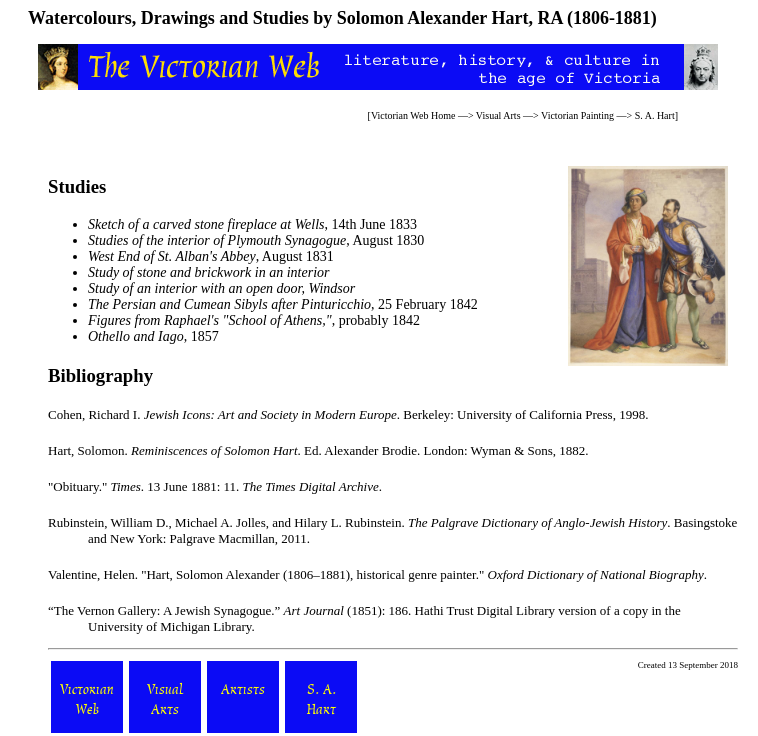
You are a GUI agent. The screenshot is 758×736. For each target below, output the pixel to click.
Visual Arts (498, 115)
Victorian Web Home (413, 115)
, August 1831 (211, 256)
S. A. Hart (655, 115)
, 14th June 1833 (252, 224)
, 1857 (153, 336)
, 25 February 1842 (283, 304)
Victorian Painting (577, 115)
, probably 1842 (254, 320)
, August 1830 (256, 240)
